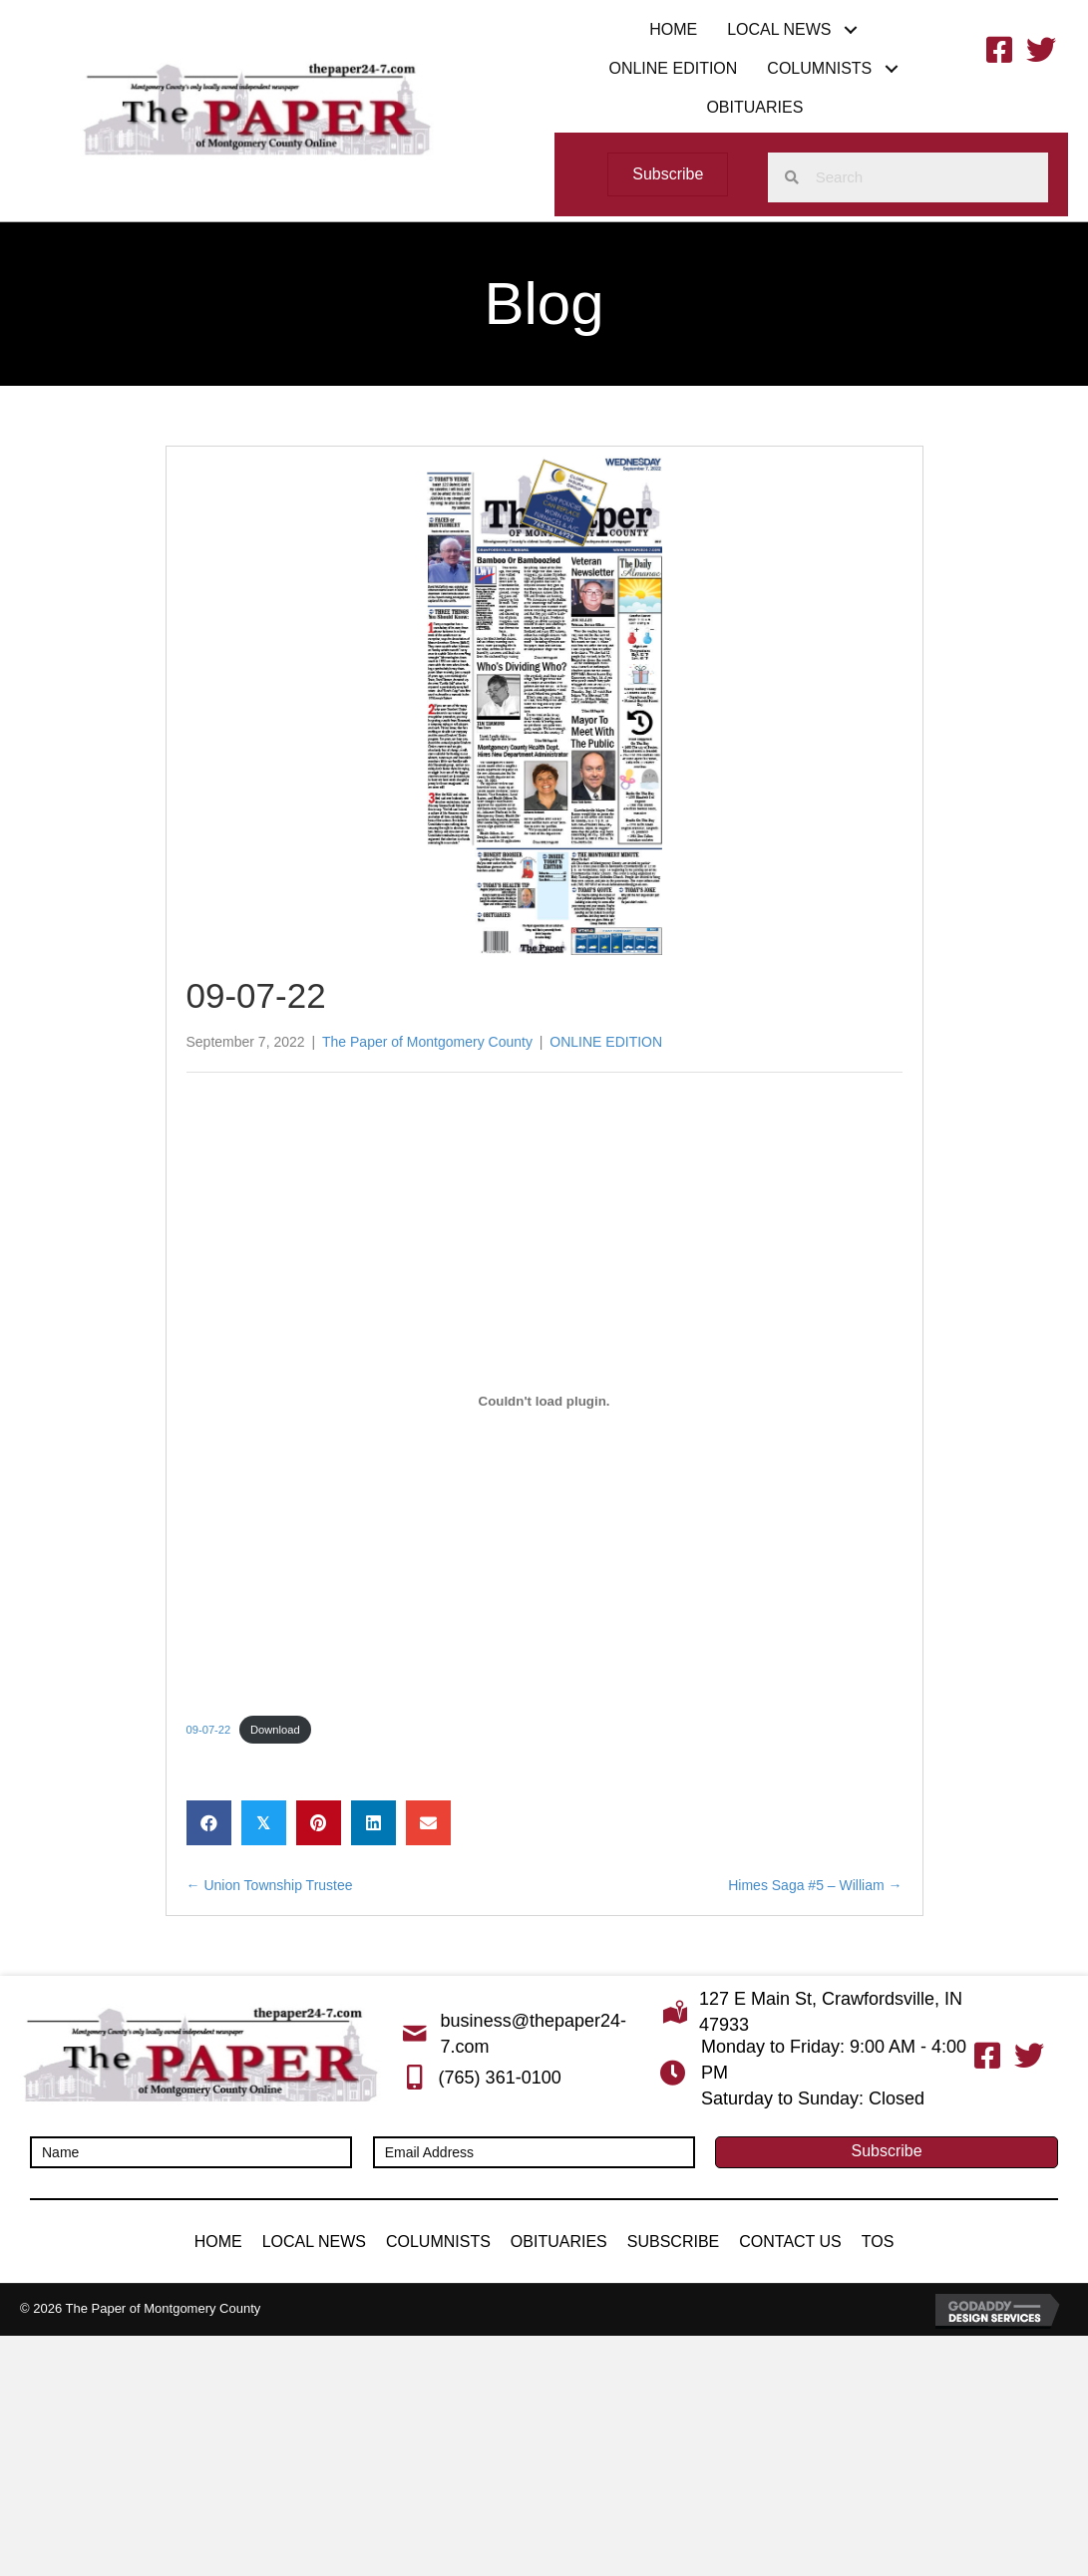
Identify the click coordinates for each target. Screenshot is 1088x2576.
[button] (851, 29)
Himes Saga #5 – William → (815, 1885)
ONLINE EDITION (605, 1042)
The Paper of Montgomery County (427, 1042)
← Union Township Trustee (269, 1885)
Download (275, 1730)
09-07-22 (208, 1730)
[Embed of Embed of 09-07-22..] (544, 1402)
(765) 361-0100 (500, 2078)
